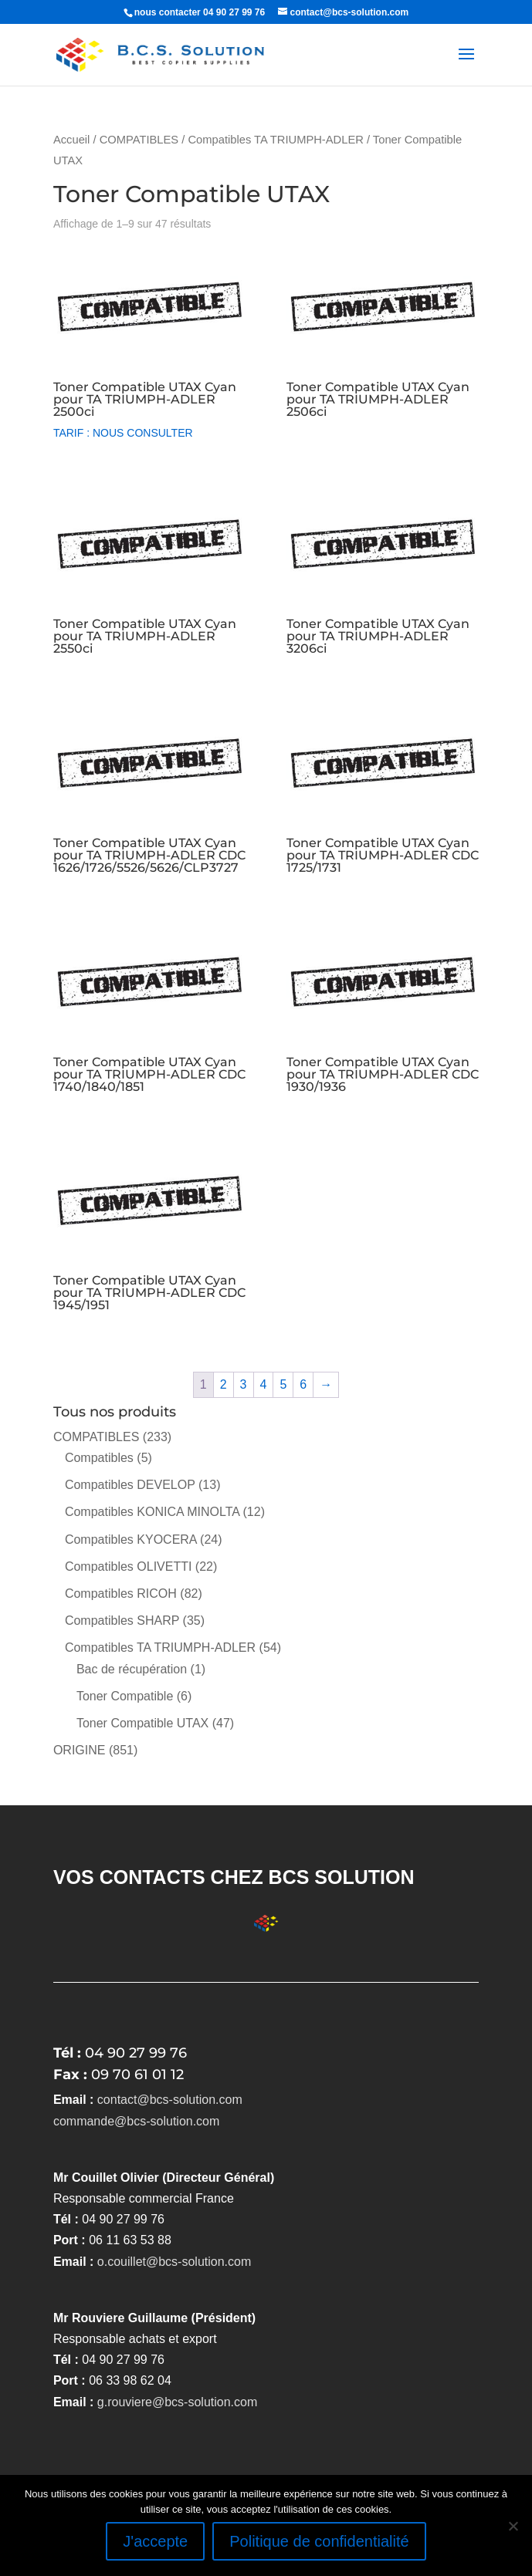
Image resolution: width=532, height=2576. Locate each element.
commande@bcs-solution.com (136, 2121)
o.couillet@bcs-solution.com (174, 2261)
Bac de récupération (131, 1669)
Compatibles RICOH (121, 1593)
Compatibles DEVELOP (130, 1484)
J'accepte (155, 2541)
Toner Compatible (124, 1696)
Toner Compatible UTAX (142, 1723)
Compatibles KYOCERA (131, 1539)
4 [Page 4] (263, 1384)
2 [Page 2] (223, 1384)
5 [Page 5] (283, 1384)
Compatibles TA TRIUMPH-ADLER (275, 139)
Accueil (71, 139)
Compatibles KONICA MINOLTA (152, 1511)
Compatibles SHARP (122, 1620)
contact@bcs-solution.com (169, 2099)
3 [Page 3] (243, 1384)
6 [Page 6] (303, 1384)
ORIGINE (79, 1750)
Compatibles (99, 1457)
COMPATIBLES (139, 139)
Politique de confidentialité (318, 2541)
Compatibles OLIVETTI (128, 1566)
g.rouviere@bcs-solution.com (177, 2402)
